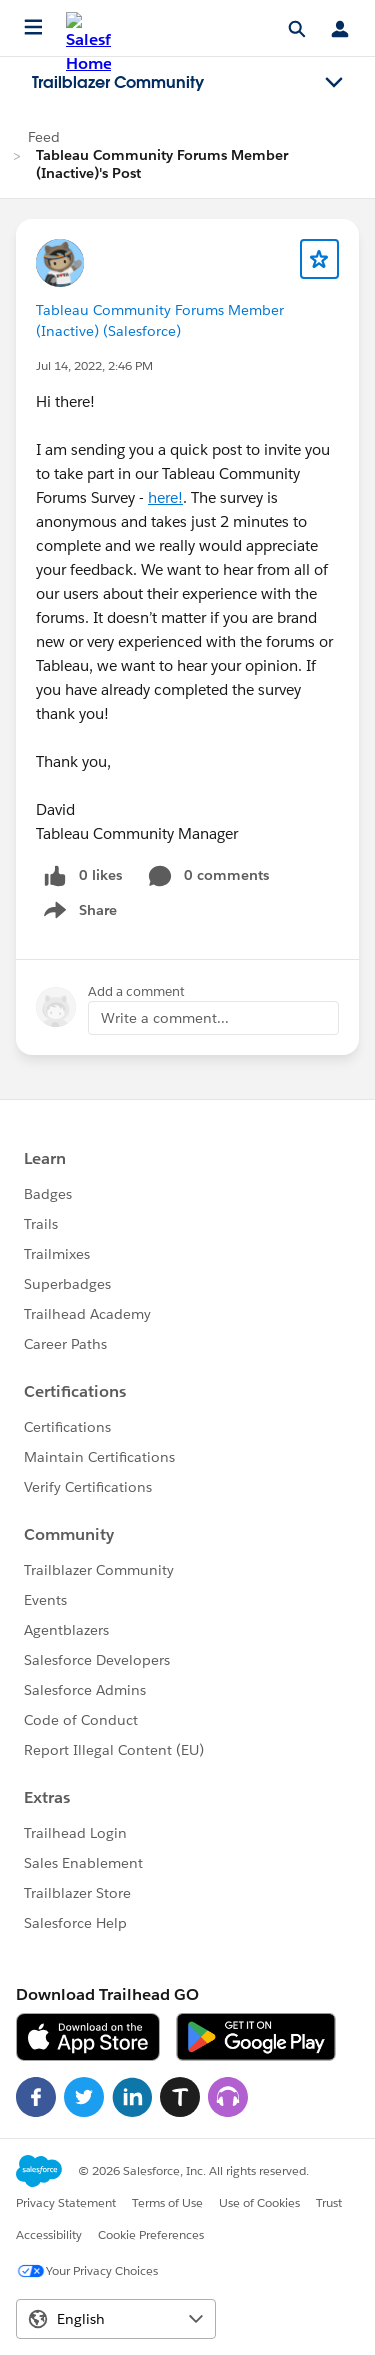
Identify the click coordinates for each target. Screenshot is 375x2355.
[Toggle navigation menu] (334, 83)
